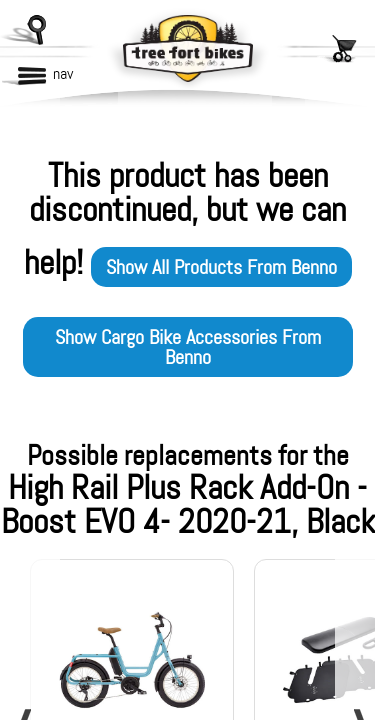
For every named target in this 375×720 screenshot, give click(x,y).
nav (63, 73)
